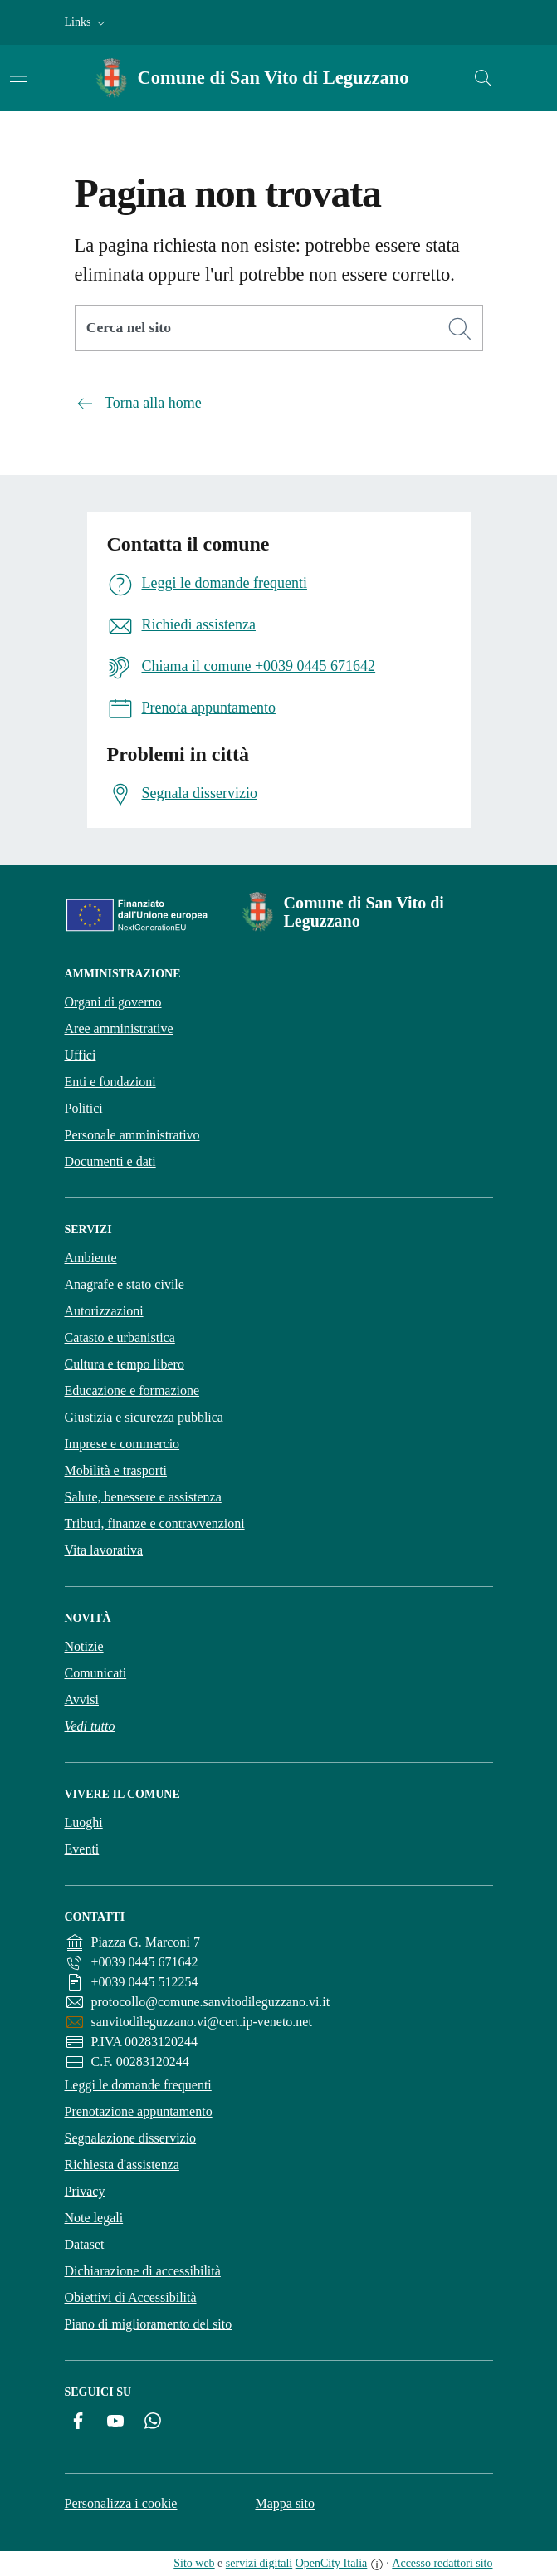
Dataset (85, 2244)
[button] (87, 22)
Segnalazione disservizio (131, 2138)
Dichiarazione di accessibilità (143, 2271)
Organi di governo (113, 1002)
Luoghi (84, 1822)
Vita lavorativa (104, 1550)
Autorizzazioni (104, 1311)
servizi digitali (259, 2563)
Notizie (84, 1646)
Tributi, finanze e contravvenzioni (155, 1523)
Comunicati (96, 1673)
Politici (84, 1108)
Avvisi (82, 1699)
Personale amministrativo (132, 1135)
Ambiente (91, 1258)
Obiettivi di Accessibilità (131, 2297)
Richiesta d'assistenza (122, 2164)
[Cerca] (460, 329)
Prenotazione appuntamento (139, 2111)
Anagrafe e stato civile (124, 1284)
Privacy (85, 2191)
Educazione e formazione (132, 1390)
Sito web (193, 2563)
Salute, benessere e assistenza (143, 1497)
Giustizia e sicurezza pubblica (144, 1417)
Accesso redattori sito (442, 2563)
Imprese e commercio (122, 1444)
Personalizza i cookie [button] (121, 2503)
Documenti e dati (110, 1161)
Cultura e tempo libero (124, 1364)
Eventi (82, 1849)
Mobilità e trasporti (116, 1470)
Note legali (94, 2218)
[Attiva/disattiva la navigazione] (18, 76)
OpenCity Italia (332, 2563)
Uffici (80, 1055)
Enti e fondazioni (110, 1082)
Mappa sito (285, 2503)
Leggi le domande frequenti (138, 2085)
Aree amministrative (119, 1028)
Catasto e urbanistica (120, 1337)
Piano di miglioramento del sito (148, 2324)
